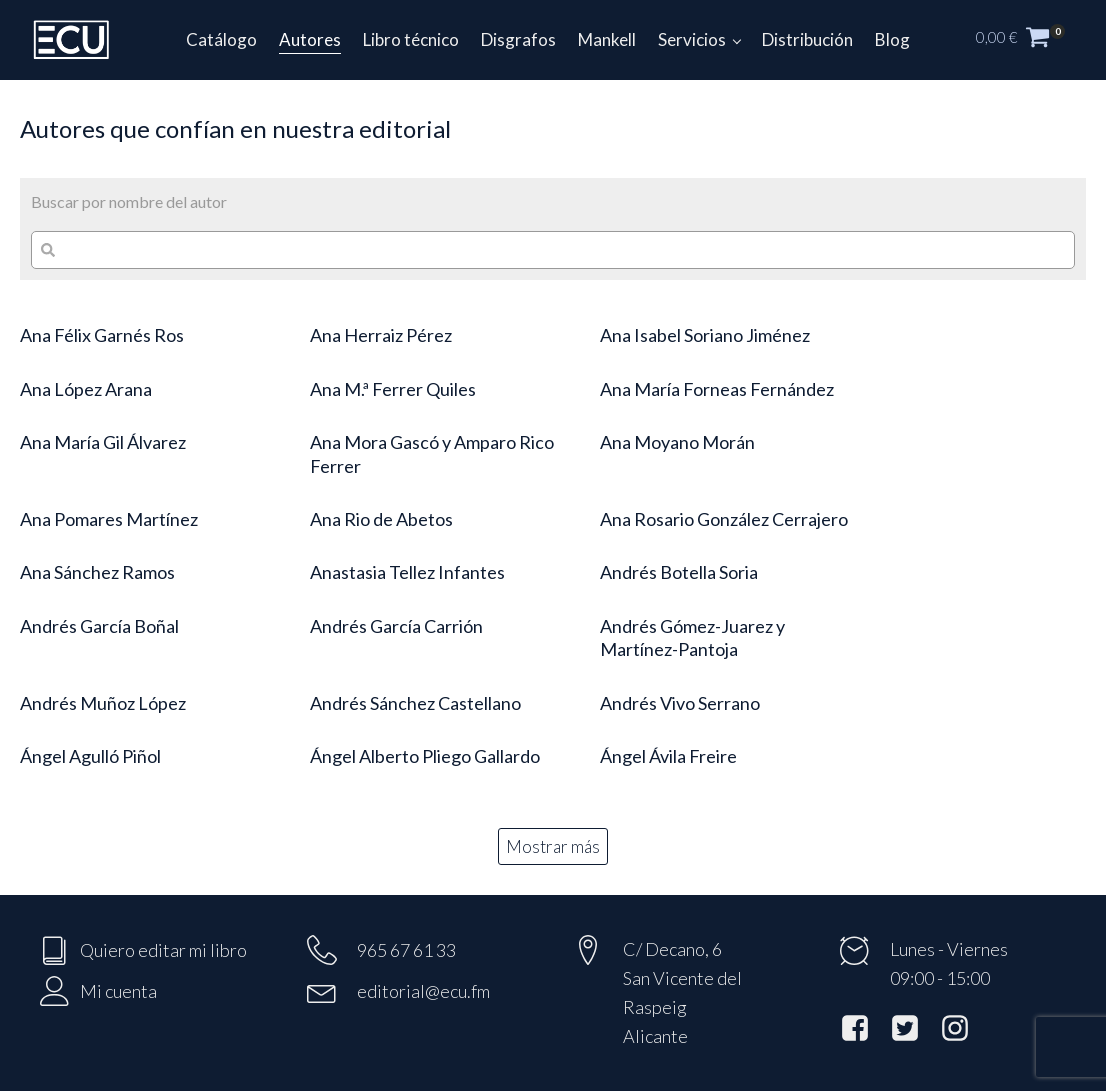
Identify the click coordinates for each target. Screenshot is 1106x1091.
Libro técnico (411, 39)
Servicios (692, 39)
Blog (892, 39)
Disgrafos (518, 39)
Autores (310, 39)
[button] (1031, 40)
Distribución (807, 39)
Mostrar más (553, 846)
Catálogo (221, 39)
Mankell (607, 39)
